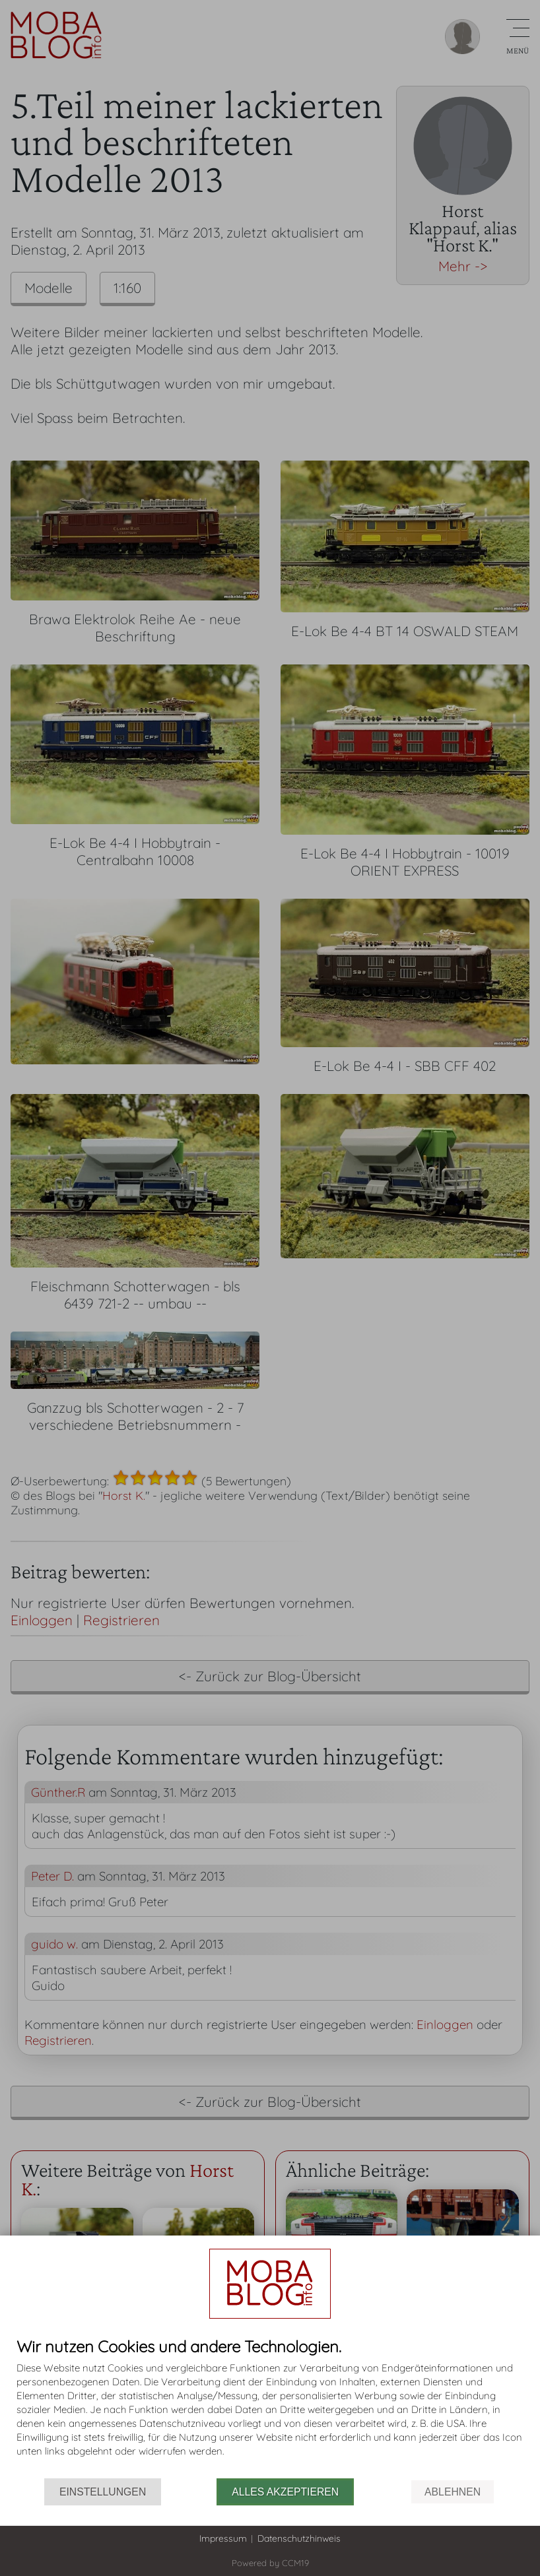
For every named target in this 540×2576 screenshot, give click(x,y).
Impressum (223, 2538)
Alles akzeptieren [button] (285, 2491)
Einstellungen (102, 2491)
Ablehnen (452, 2491)
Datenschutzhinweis (299, 2538)
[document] (270, 2408)
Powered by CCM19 (270, 2563)
